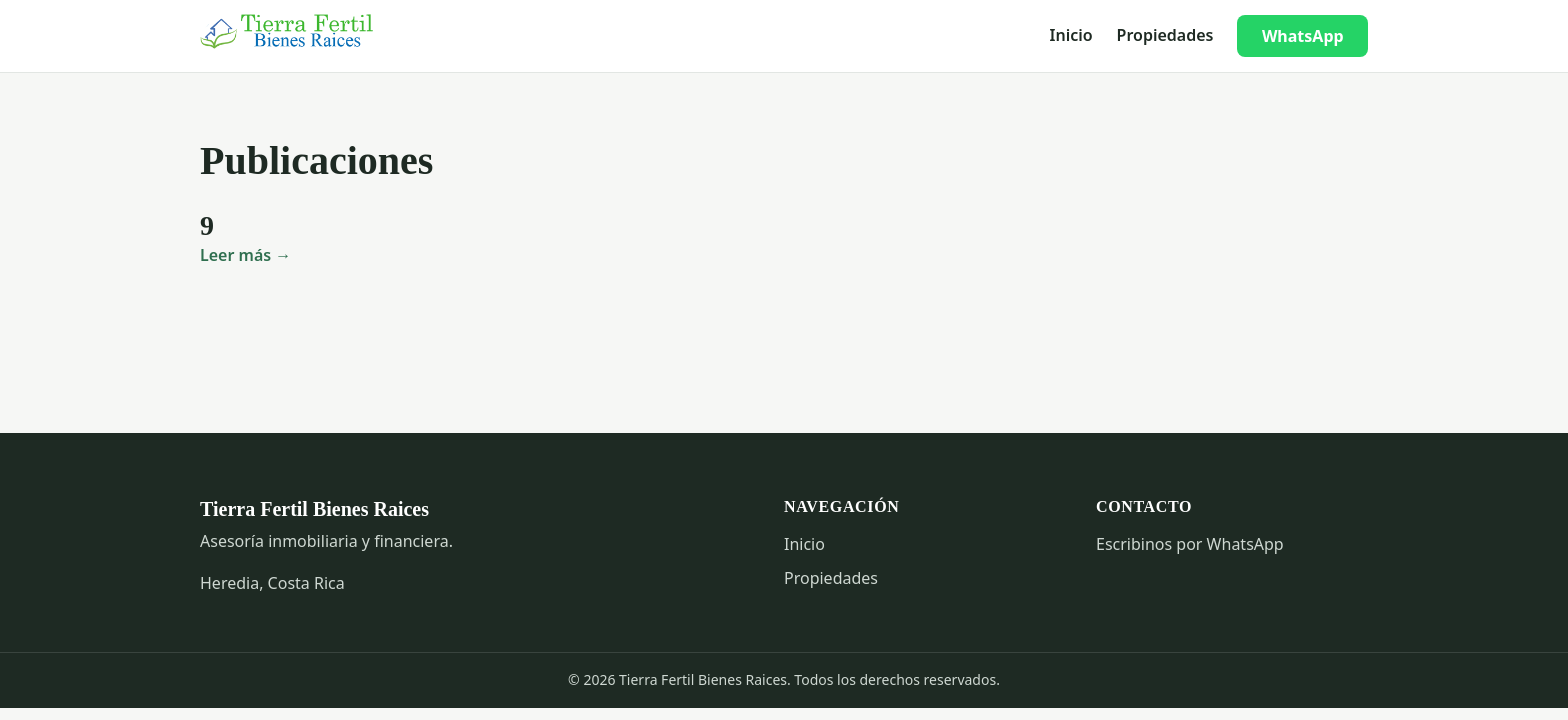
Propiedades (1165, 35)
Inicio (1071, 35)
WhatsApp (1303, 36)
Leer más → (245, 255)
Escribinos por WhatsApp (1190, 544)
